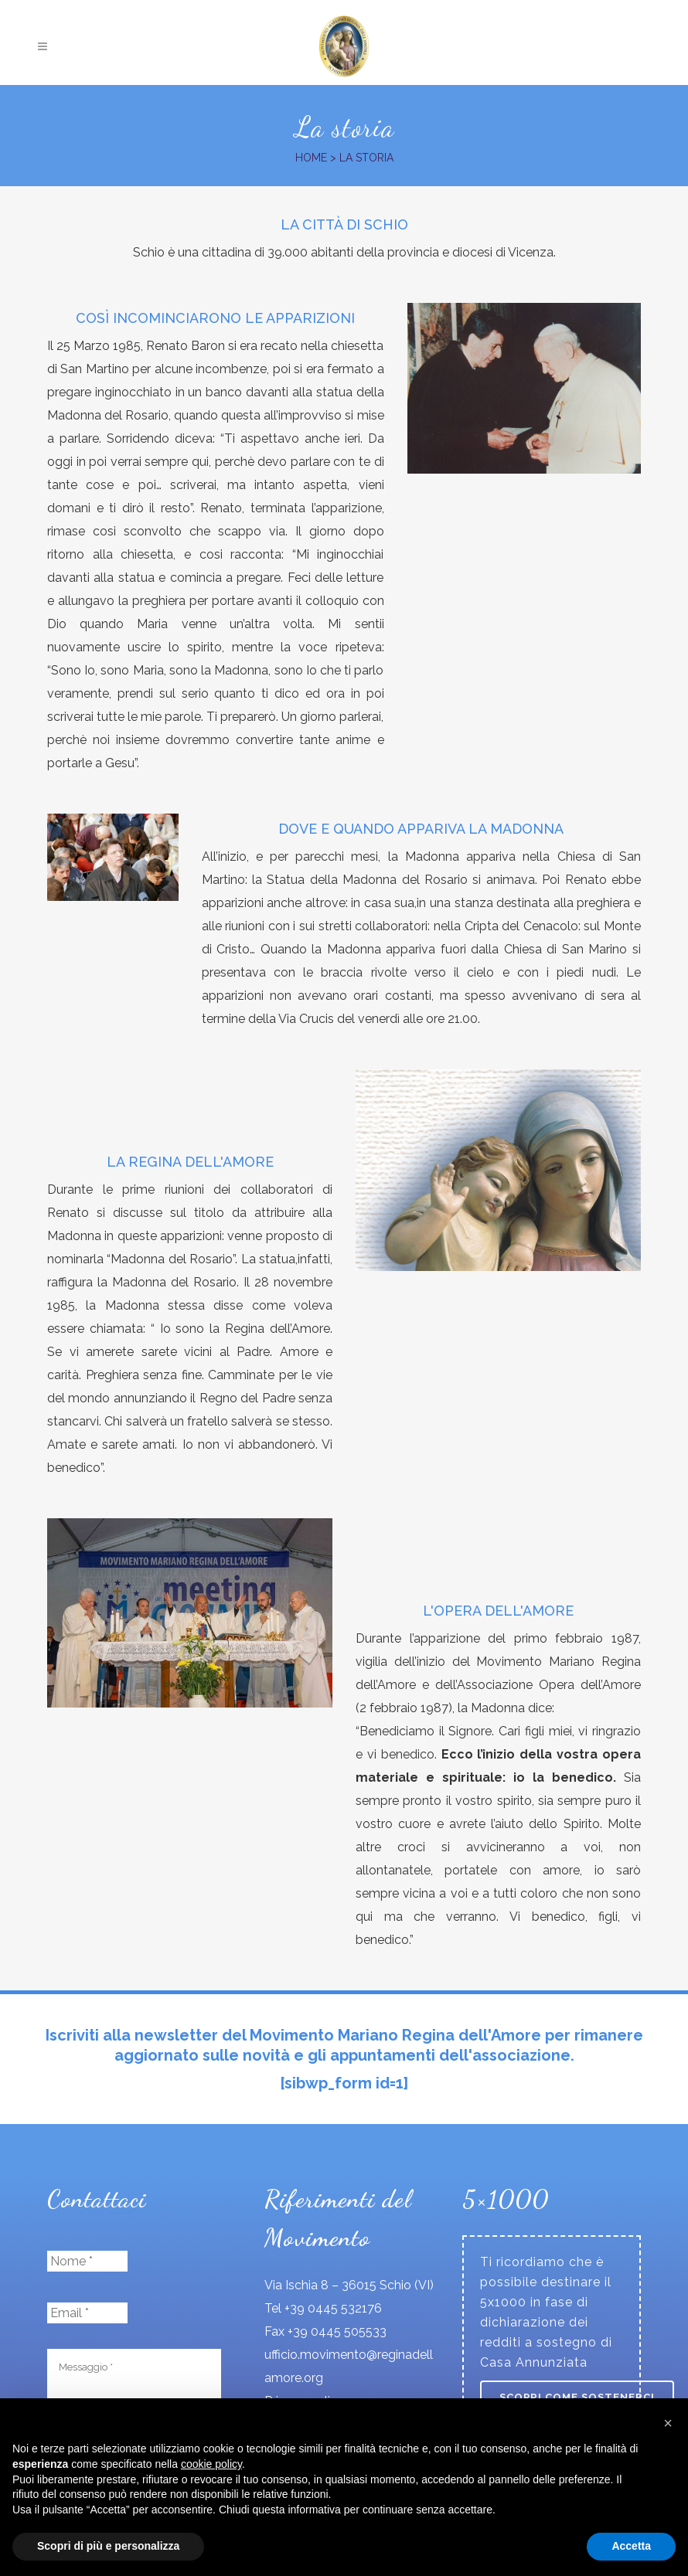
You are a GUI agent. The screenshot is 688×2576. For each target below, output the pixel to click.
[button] (668, 2423)
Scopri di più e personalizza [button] (108, 2546)
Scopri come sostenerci (577, 2397)
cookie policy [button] (211, 2464)
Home (311, 157)
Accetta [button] (631, 2546)
